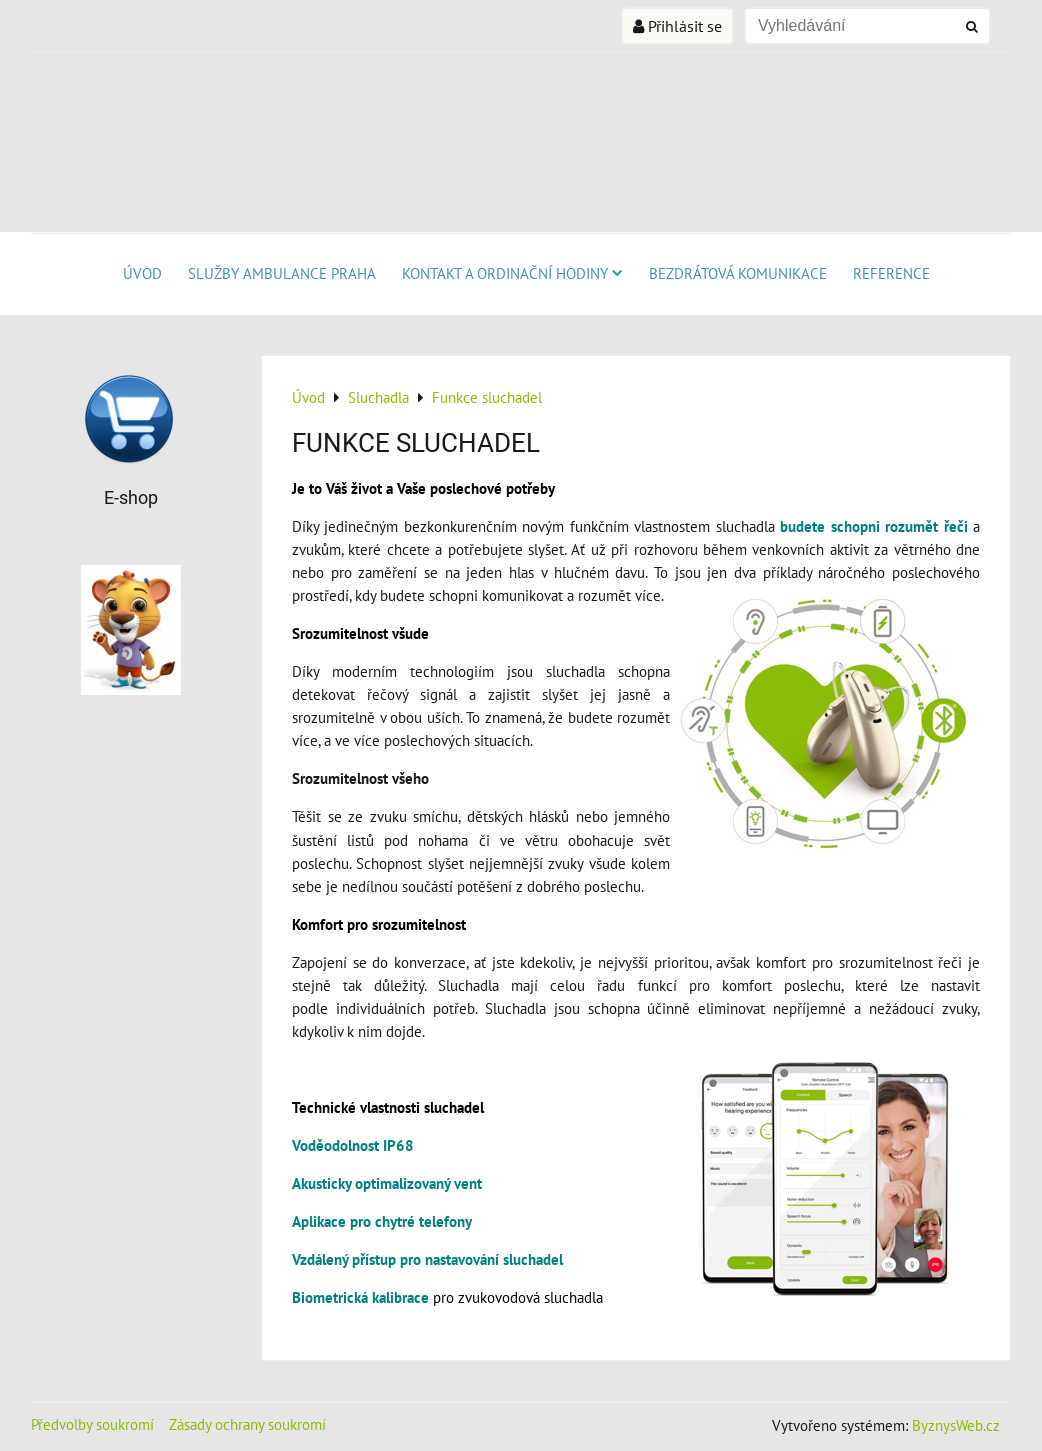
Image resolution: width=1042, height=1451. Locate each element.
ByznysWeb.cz (956, 1425)
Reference (891, 273)
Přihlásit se (677, 26)
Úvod (142, 273)
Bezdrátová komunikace (738, 273)
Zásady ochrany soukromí (247, 1424)
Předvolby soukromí (92, 1424)
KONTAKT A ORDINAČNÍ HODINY (512, 273)
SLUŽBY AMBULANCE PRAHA (282, 273)
